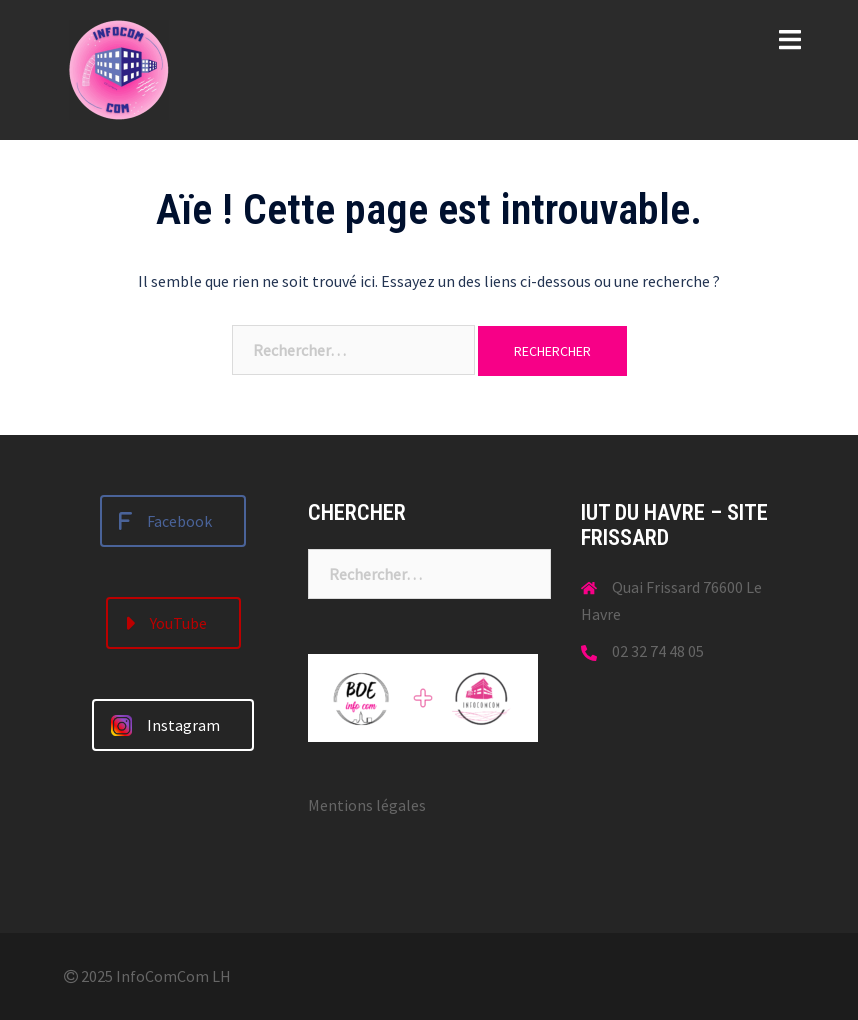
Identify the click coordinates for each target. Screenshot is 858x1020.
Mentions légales (367, 805)
